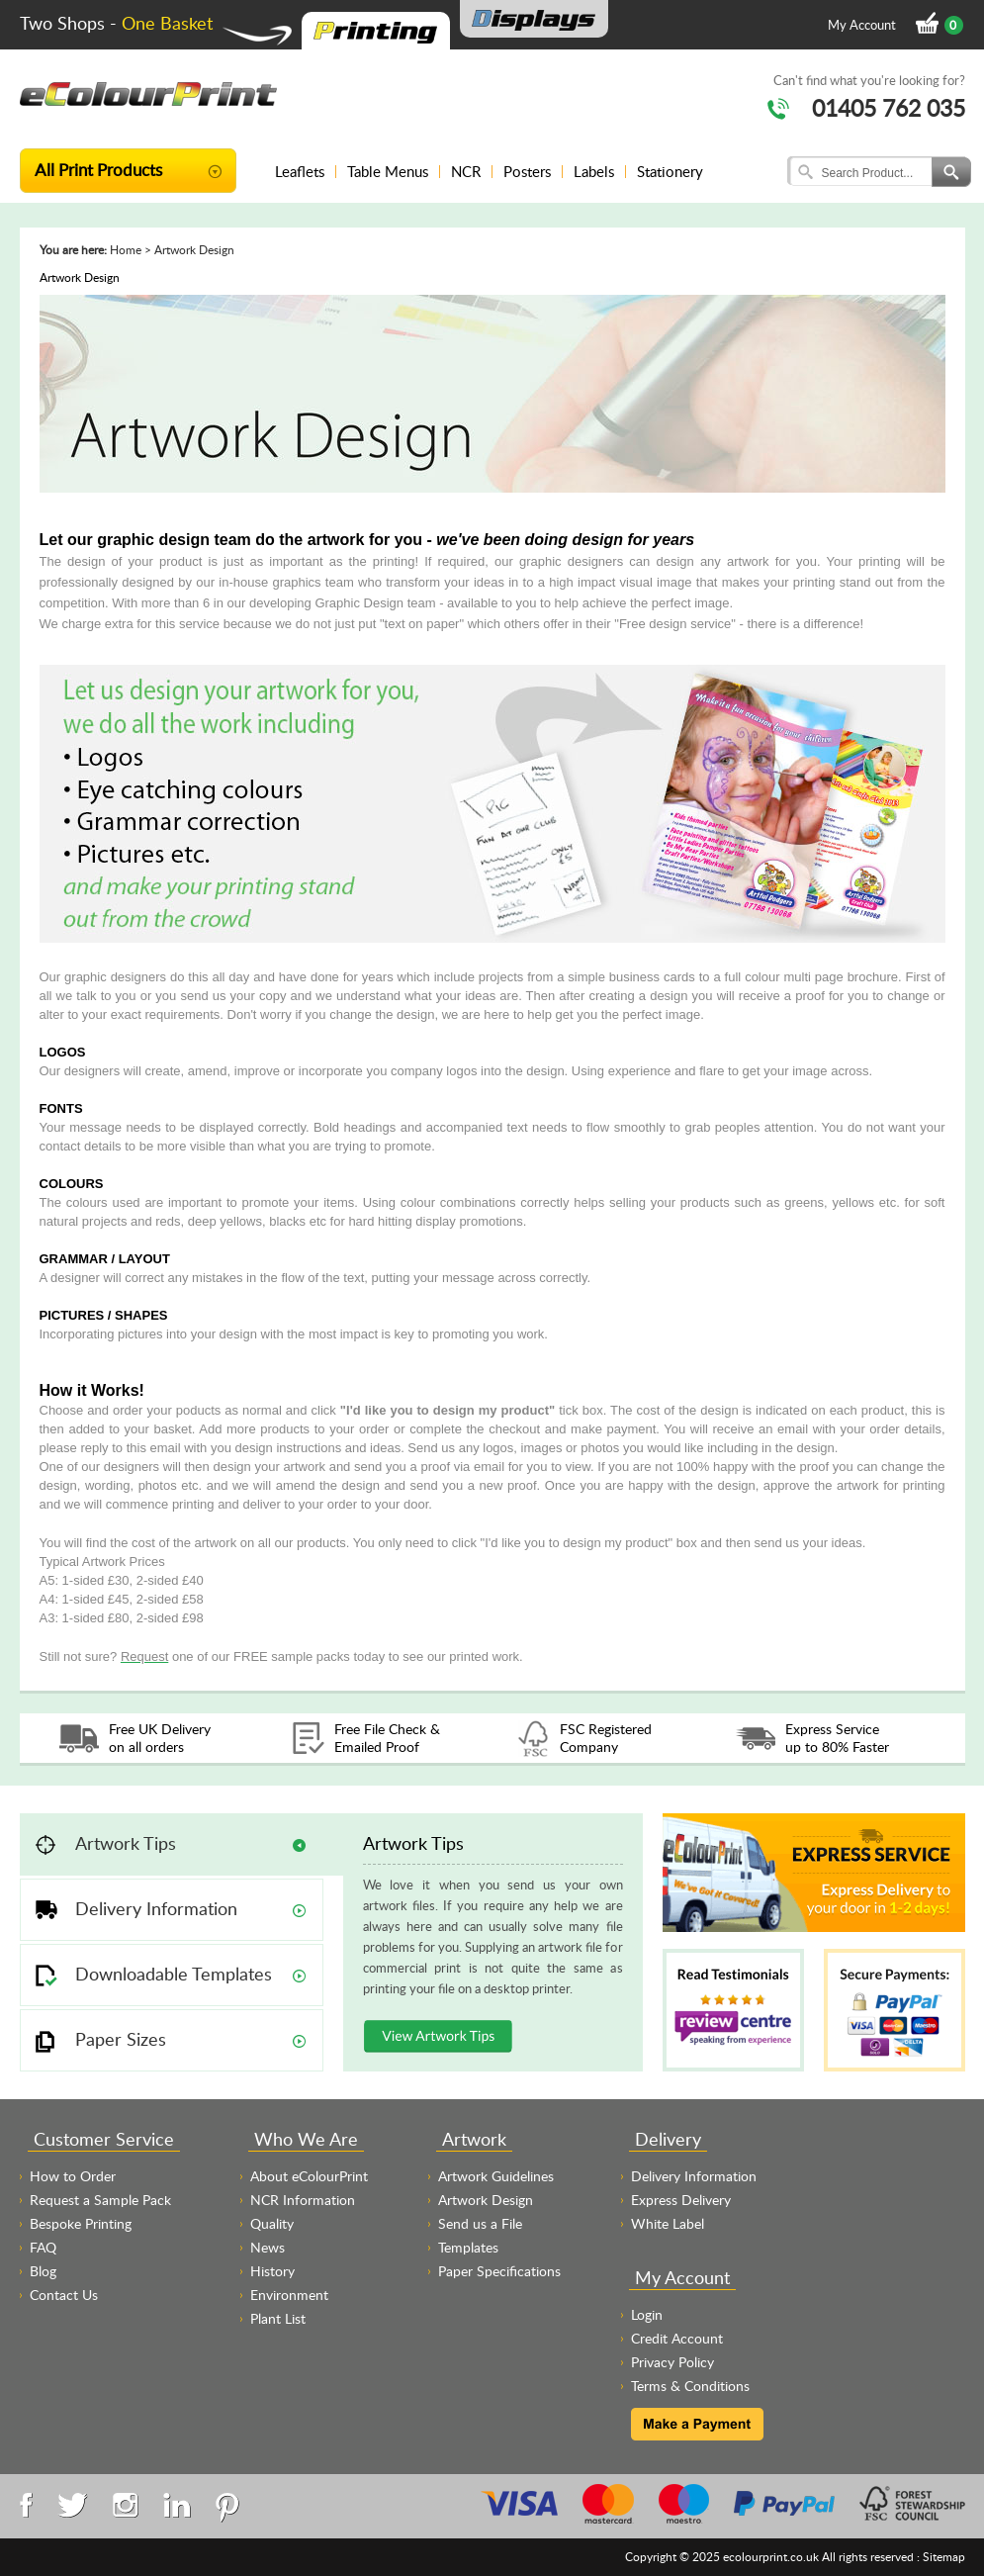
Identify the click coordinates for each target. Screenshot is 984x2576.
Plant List (278, 2318)
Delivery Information (694, 2175)
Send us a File (480, 2223)
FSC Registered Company (606, 1737)
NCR (466, 171)
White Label (667, 2223)
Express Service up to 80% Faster (837, 1737)
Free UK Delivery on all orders (160, 1737)
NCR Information (302, 2199)
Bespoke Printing (81, 2223)
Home (125, 249)
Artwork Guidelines (496, 2175)
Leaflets (299, 171)
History (272, 2270)
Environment (289, 2294)
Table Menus (387, 171)
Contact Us (64, 2294)
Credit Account (677, 2338)
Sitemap (944, 2556)
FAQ (43, 2247)
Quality (272, 2223)
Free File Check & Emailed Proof (387, 1737)
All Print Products (98, 169)
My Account (862, 25)
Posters (527, 171)
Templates (468, 2247)
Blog (43, 2270)
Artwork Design (485, 2199)
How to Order (73, 2175)
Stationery (670, 171)
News (267, 2247)
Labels (594, 171)
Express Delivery (681, 2199)
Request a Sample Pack (100, 2199)
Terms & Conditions (690, 2385)
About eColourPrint (309, 2175)
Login (647, 2314)
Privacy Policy (672, 2361)
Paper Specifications (499, 2270)
